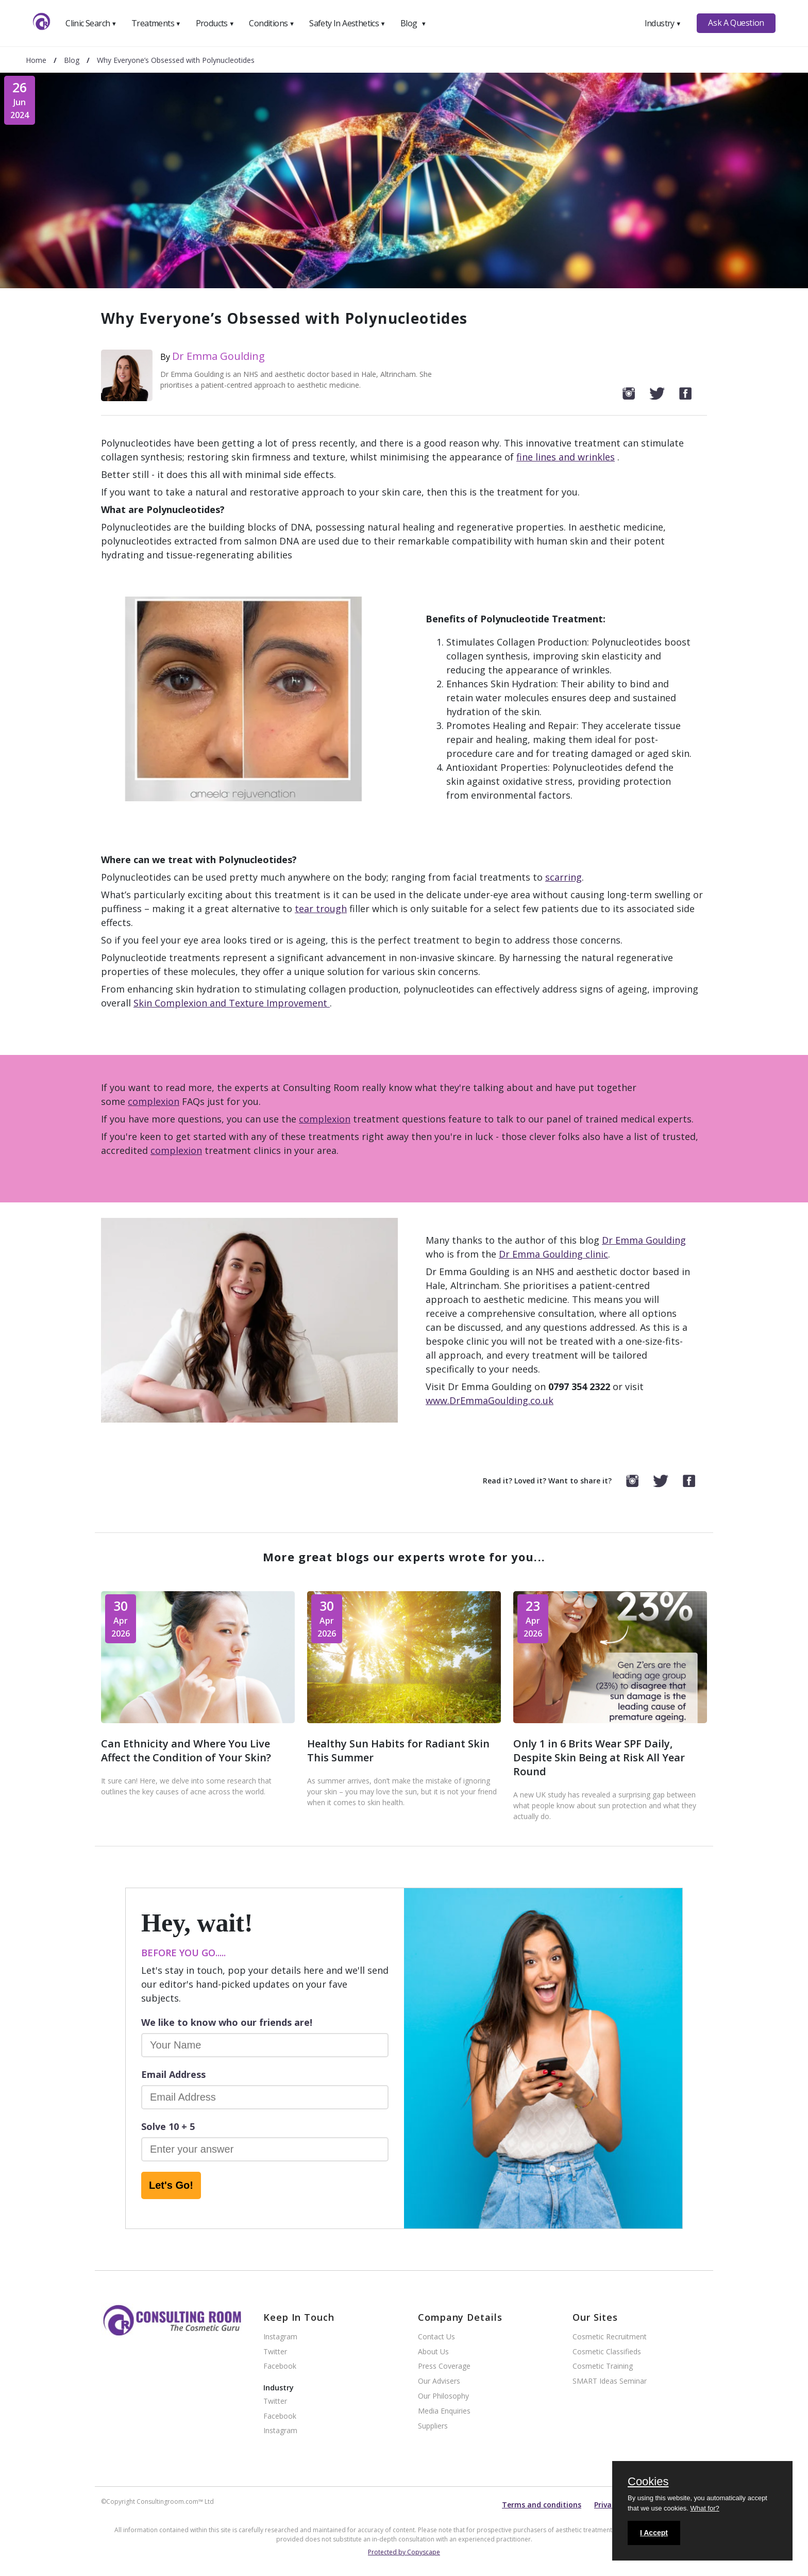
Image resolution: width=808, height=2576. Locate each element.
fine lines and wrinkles (565, 457)
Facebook (279, 2366)
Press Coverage (444, 2366)
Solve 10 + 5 (168, 2126)
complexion (153, 1101)
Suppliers (433, 2426)
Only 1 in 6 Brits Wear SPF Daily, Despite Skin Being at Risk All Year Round (599, 1757)
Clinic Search (90, 23)
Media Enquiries (444, 2411)
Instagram (280, 2337)
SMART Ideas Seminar (610, 2381)
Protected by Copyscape (404, 2552)
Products (215, 23)
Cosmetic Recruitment (610, 2337)
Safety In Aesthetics (347, 23)
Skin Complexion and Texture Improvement (231, 1003)
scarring (563, 877)
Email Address (173, 2074)
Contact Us (436, 2337)
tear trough (321, 908)
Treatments (156, 23)
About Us (433, 2352)
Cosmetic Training (603, 2366)
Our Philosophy (443, 2396)
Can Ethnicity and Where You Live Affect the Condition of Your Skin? (186, 1750)
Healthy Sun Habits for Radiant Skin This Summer (398, 1750)
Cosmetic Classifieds (607, 2352)
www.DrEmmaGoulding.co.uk (489, 1400)
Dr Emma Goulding (218, 356)
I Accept (654, 2533)
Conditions (271, 23)
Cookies (648, 2482)
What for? (704, 2508)
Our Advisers (439, 2381)
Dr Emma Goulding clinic (553, 1254)
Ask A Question (736, 22)
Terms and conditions (541, 2504)
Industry (663, 23)
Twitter (275, 2352)
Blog (413, 23)
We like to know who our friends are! (226, 2022)
